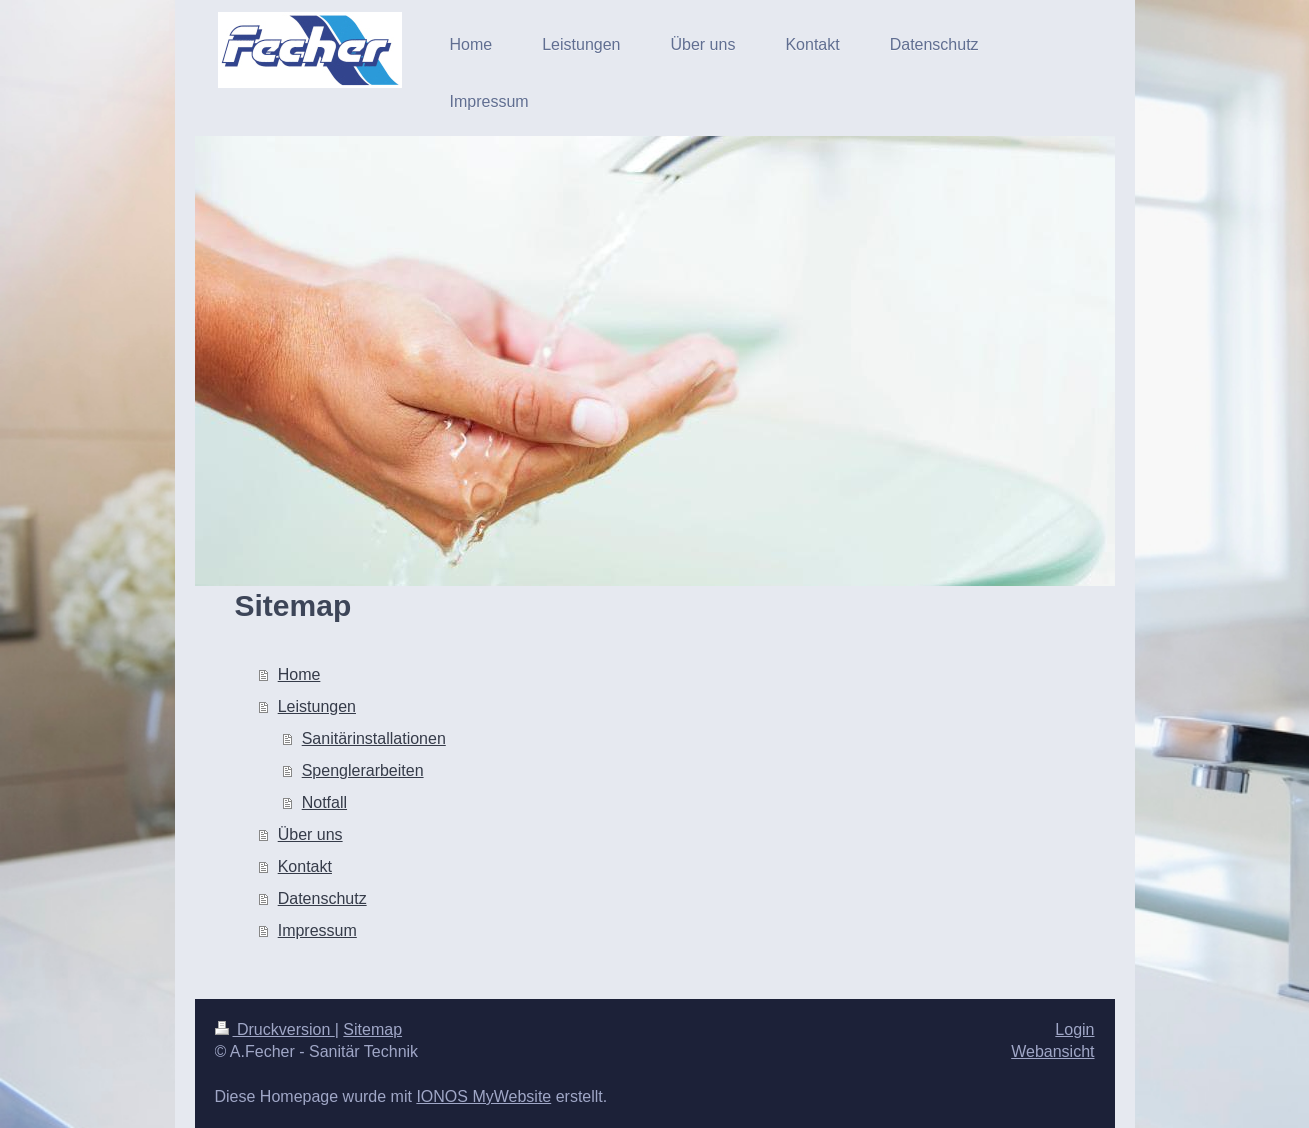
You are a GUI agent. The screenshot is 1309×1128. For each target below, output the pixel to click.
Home (299, 674)
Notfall (324, 802)
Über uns (310, 834)
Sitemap (372, 1029)
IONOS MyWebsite (483, 1096)
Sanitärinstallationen (374, 738)
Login (1074, 1029)
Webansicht (1052, 1051)
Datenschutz (322, 898)
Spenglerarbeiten (363, 770)
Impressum (317, 930)
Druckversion (275, 1029)
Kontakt (305, 866)
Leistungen (317, 706)
